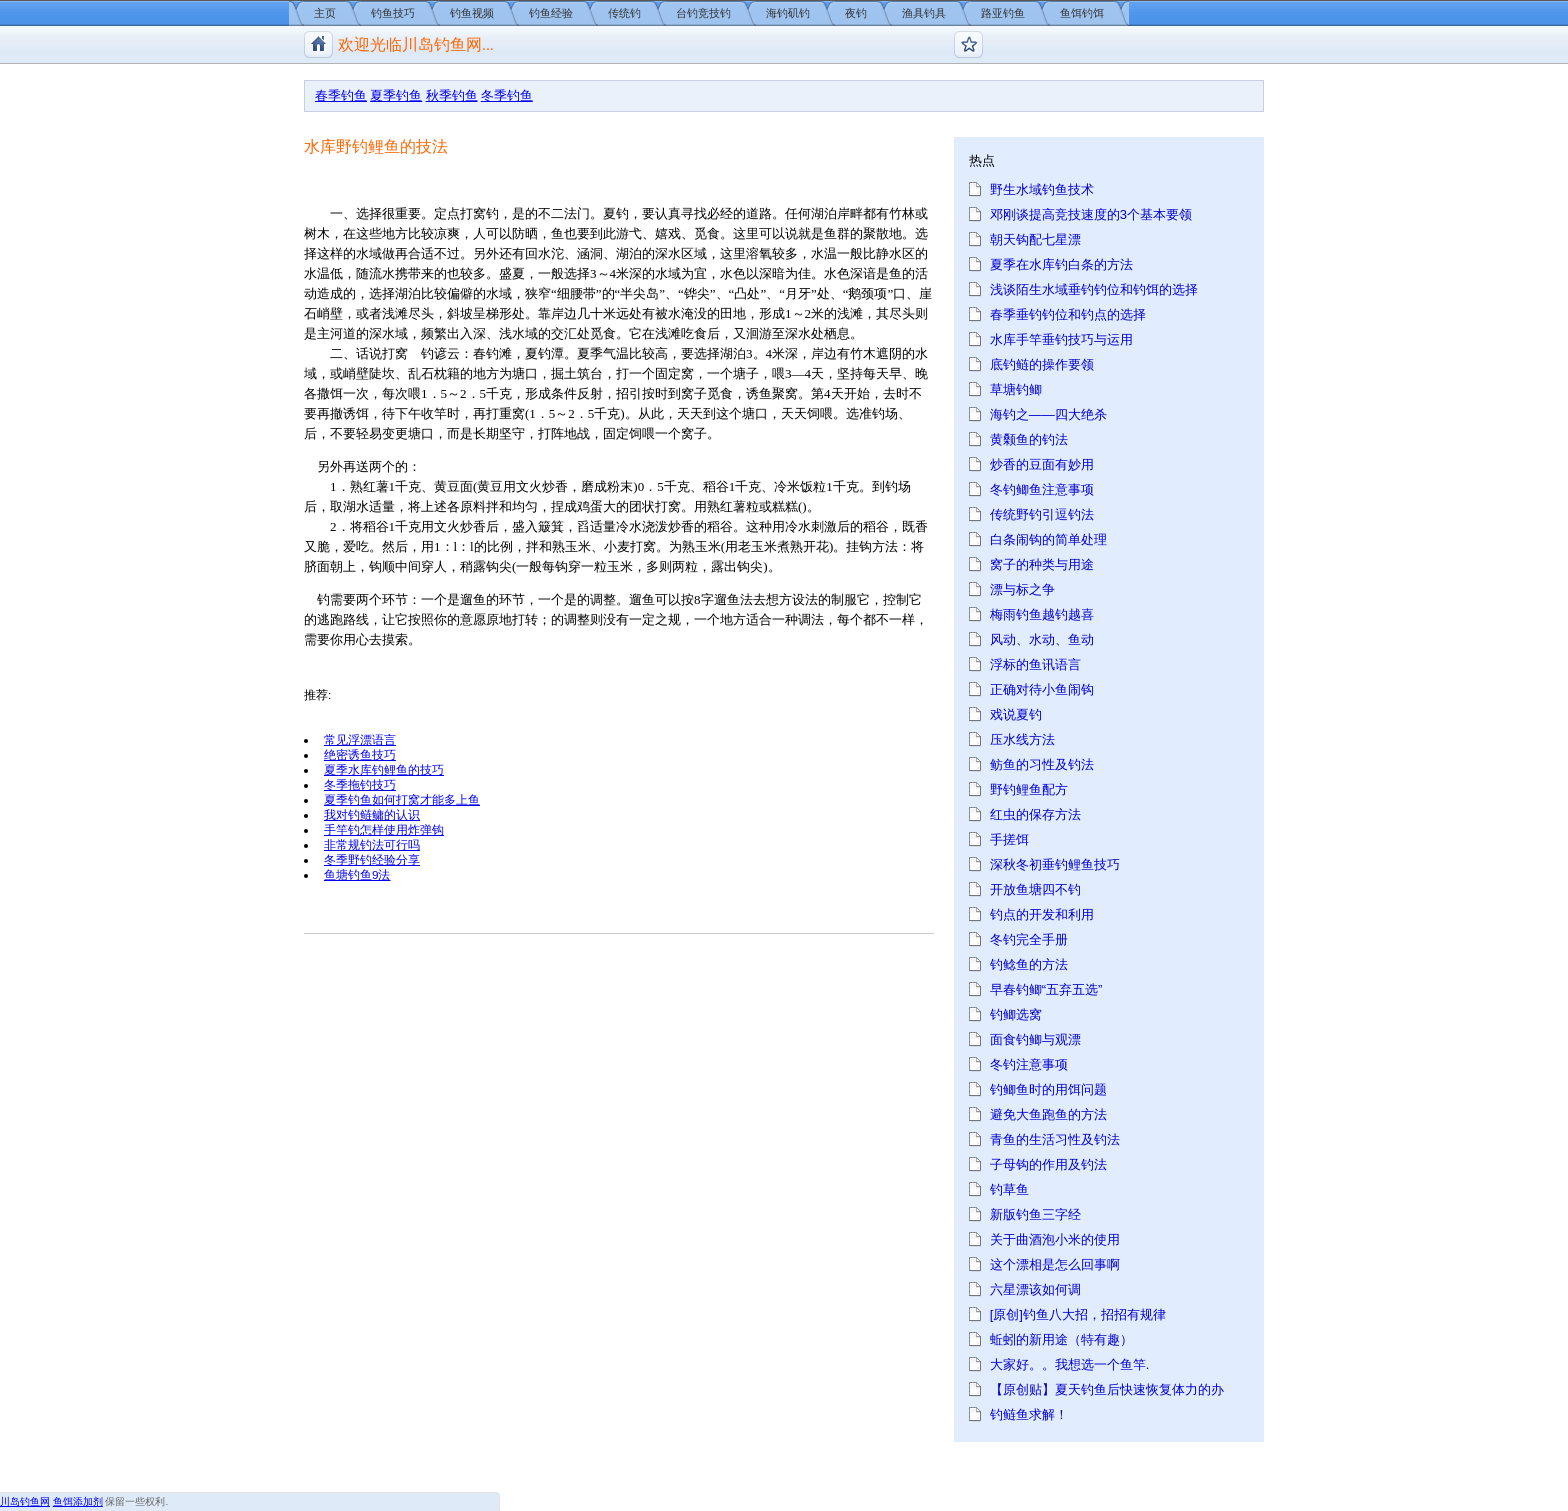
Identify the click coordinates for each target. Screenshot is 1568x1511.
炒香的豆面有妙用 (1042, 464)
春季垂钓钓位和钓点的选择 (1068, 314)
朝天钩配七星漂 (1035, 239)
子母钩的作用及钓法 (1048, 1164)
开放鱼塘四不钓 (1035, 889)
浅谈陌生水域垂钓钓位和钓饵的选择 (1094, 289)
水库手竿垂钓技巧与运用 (1061, 339)
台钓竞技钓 (703, 13)
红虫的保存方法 (1035, 814)
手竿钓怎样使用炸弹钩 (384, 829)
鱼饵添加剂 (78, 1501)
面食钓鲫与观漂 (1035, 1039)
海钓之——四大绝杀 (1048, 414)
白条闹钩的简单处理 (1048, 539)
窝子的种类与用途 (1042, 564)
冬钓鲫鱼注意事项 (1042, 489)
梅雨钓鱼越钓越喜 (1042, 614)
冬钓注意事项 (1029, 1064)
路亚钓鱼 (1003, 13)
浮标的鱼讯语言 (1035, 664)
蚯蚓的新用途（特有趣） (1061, 1339)
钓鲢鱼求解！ (1029, 1414)
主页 (325, 13)
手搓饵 (1009, 839)
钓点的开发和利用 (1042, 914)
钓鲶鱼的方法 (1029, 964)
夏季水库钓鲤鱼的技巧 (384, 769)
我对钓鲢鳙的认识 (372, 814)
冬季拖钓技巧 (360, 784)
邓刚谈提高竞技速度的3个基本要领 (1091, 214)
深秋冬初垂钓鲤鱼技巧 (1055, 864)
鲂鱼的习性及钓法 (1042, 764)
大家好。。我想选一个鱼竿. (1070, 1364)
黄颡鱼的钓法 (1029, 439)
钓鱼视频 (472, 13)
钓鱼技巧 (393, 13)
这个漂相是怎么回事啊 (1055, 1264)
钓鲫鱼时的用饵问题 (1048, 1089)
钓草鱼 (1009, 1189)
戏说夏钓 (1016, 714)
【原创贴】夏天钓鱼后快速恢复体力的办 (1107, 1389)
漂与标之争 (1022, 589)
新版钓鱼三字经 (1035, 1214)
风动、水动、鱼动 (1042, 639)
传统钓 (624, 13)
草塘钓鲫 (1016, 389)
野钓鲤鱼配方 (1029, 789)
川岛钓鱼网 (25, 1501)
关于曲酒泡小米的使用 (1055, 1239)
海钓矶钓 (788, 13)
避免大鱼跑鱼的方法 (1048, 1114)
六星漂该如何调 (1035, 1289)
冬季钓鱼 (507, 95)
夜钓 (856, 13)
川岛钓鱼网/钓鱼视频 (318, 44)
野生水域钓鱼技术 (1042, 189)
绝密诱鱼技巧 (360, 754)
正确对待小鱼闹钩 (1042, 689)
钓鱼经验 (551, 13)
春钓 (486, 353)
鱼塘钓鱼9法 (357, 874)
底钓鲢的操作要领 (1042, 364)
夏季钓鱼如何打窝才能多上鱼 (402, 799)
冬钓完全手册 (1029, 939)
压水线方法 (1022, 739)
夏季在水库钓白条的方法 (1061, 264)
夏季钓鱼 (396, 95)
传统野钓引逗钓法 (1042, 514)
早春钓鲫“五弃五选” (1046, 989)
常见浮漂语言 (360, 739)
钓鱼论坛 (968, 44)
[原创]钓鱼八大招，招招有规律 (1078, 1314)
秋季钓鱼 (452, 95)
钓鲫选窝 (1016, 1014)
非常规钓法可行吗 (372, 844)
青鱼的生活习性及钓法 (1055, 1139)
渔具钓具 (924, 13)
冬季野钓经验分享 (372, 859)
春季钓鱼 (341, 95)
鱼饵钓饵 (1082, 13)
